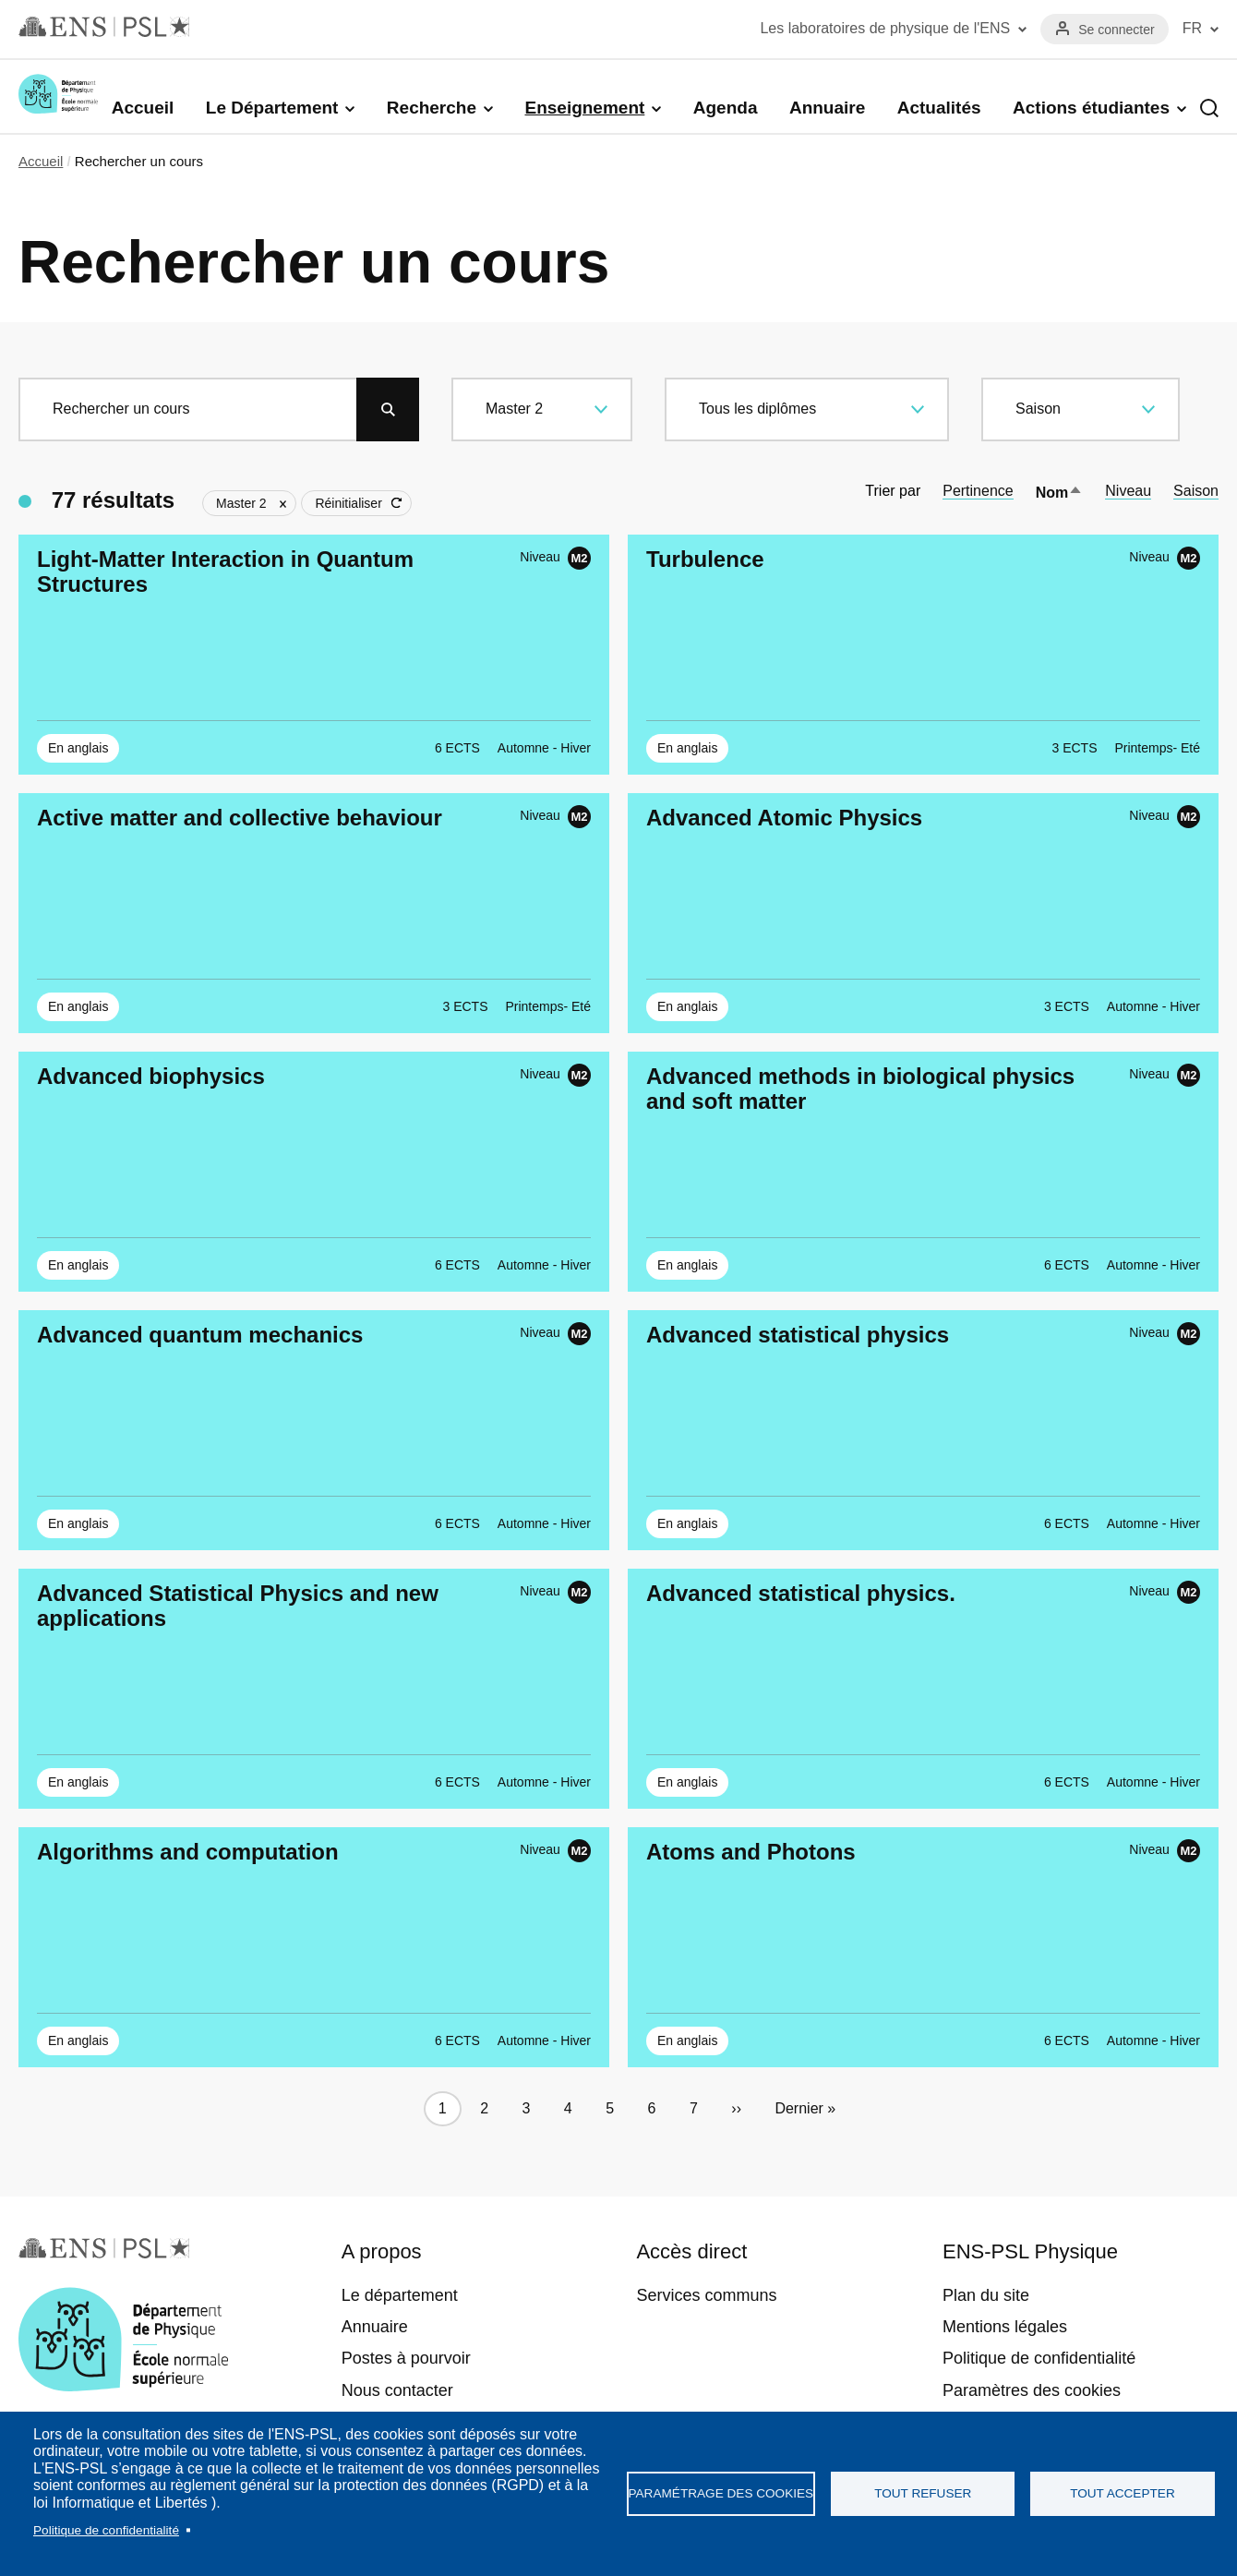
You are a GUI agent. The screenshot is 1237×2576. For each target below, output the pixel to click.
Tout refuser (922, 2493)
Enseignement (584, 107)
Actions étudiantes (1091, 107)
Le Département (272, 107)
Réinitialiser (348, 503)
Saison (1196, 491)
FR (1192, 28)
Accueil (143, 107)
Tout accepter (1122, 2493)
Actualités (939, 107)
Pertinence (978, 491)
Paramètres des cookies (1032, 2390)
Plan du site (986, 2295)
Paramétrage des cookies (721, 2493)
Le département (400, 2295)
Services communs (706, 2295)
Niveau (1128, 491)
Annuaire (827, 107)
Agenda (725, 107)
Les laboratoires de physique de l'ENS (885, 28)
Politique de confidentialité (106, 2530)
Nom (1060, 492)
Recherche (431, 107)
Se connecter (1116, 29)
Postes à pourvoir (406, 2358)
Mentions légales (1005, 2326)
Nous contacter (397, 2390)
